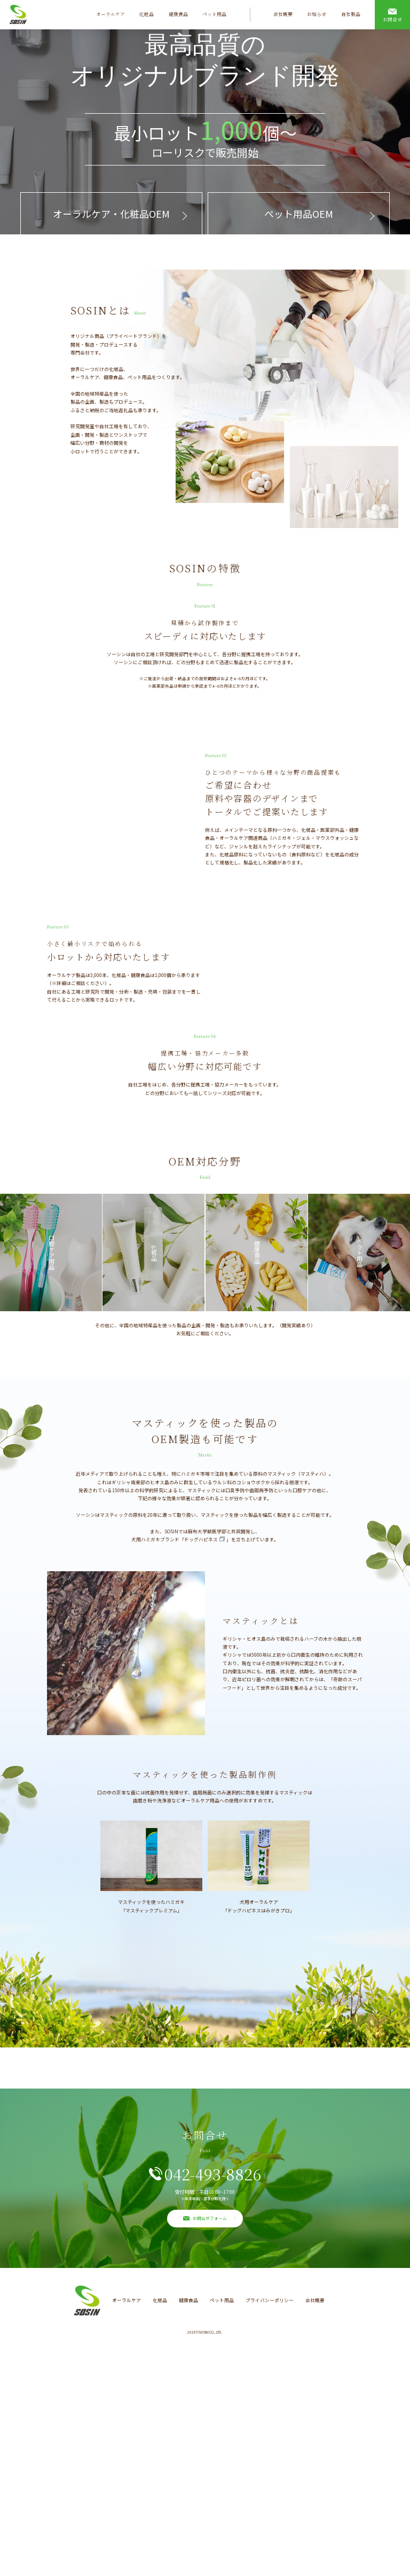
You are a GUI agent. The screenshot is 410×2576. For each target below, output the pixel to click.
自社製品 (350, 14)
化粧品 (146, 14)
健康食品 (178, 14)
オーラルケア (110, 14)
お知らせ (316, 14)
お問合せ (392, 19)
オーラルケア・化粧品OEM (111, 213)
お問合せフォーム (210, 2445)
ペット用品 (214, 14)
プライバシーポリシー (270, 2528)
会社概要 (283, 14)
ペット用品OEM (298, 213)
